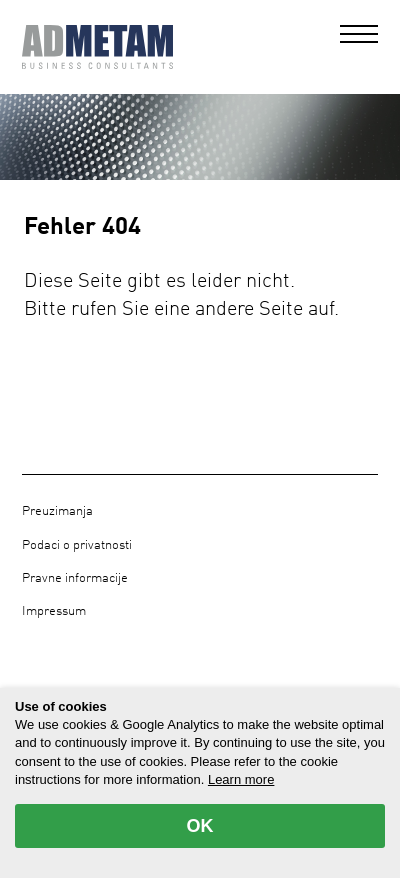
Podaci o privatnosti (77, 545)
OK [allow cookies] (200, 826)
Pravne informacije (75, 578)
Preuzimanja (57, 511)
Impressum (54, 611)
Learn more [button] (241, 779)
